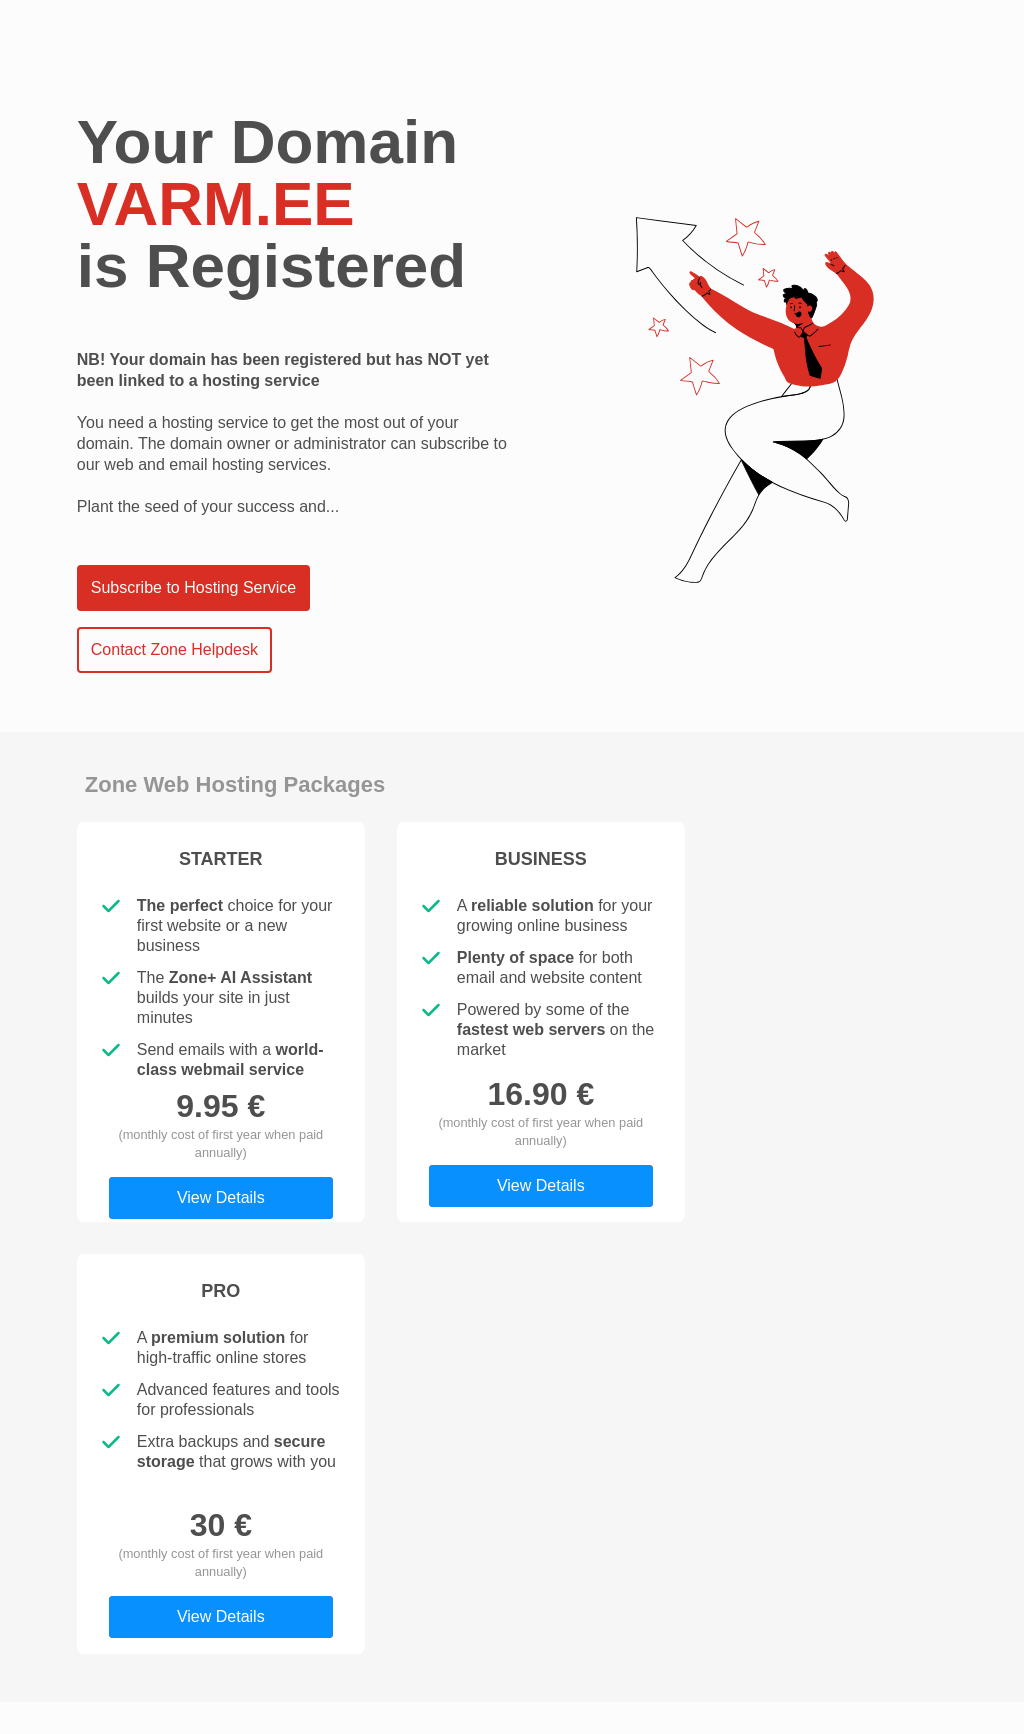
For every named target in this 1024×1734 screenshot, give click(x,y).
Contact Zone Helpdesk (174, 649)
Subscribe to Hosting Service (193, 587)
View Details (221, 1197)
